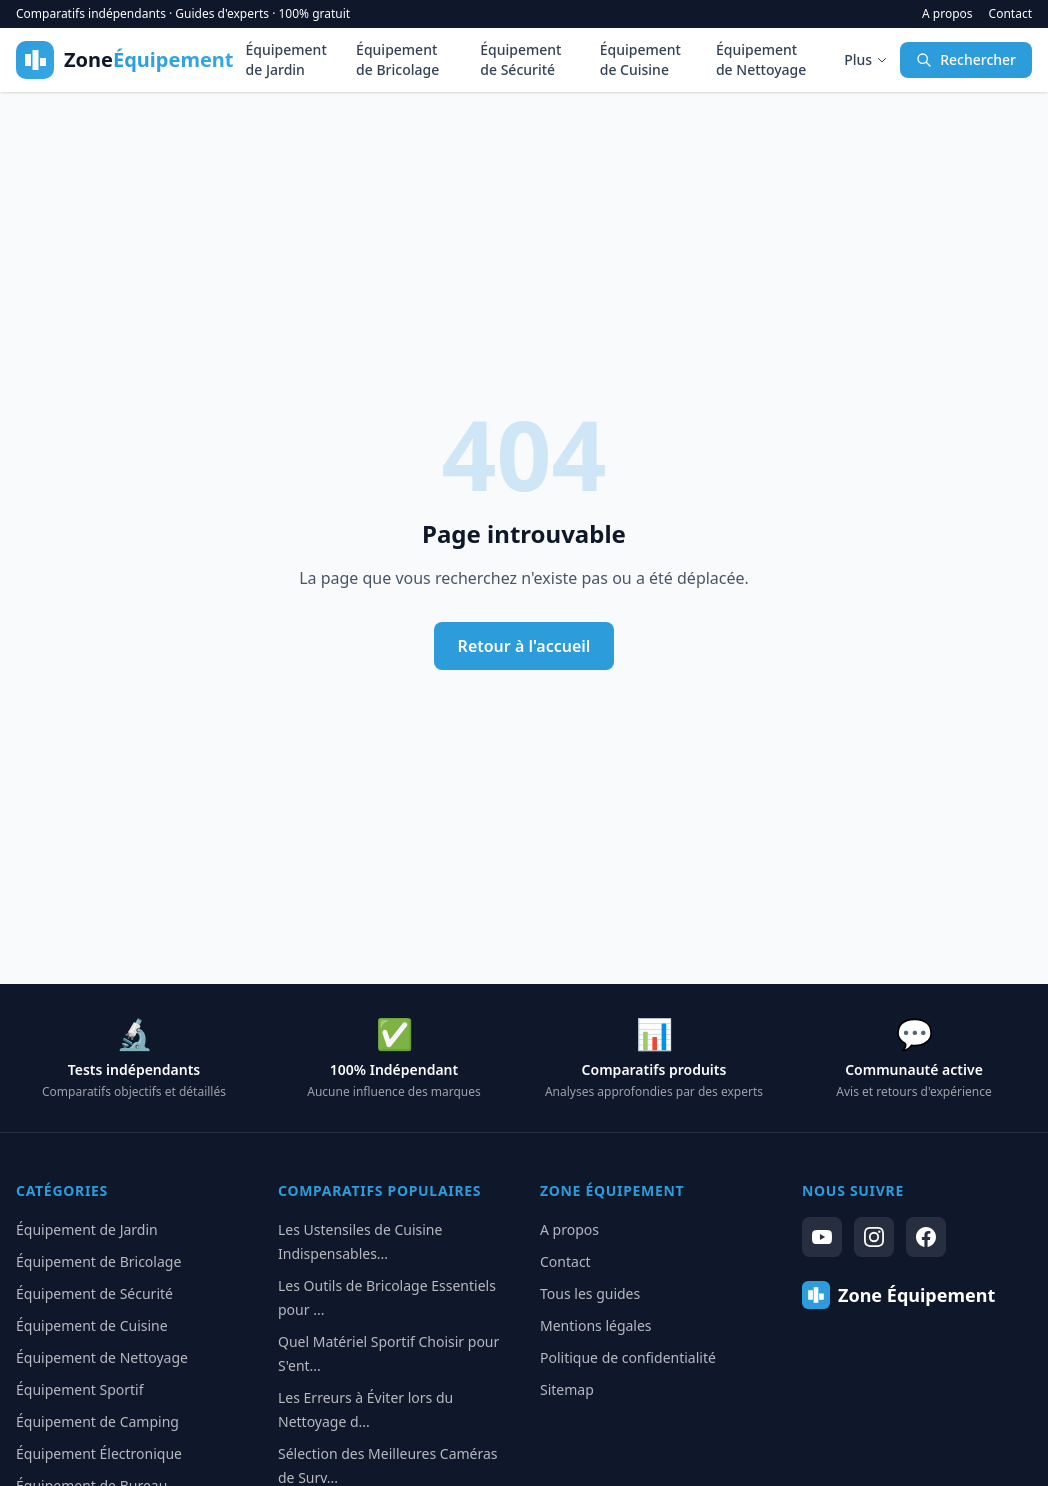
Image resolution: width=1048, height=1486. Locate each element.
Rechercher (966, 59)
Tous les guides (590, 1293)
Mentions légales (596, 1325)
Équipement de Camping (97, 1421)
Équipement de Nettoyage (761, 59)
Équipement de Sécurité (520, 59)
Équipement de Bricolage (397, 59)
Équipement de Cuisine (640, 59)
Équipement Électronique (99, 1453)
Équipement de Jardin (286, 59)
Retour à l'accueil (524, 646)
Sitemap (567, 1389)
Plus (866, 59)
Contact (1010, 14)
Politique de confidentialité (628, 1357)
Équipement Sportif (80, 1389)
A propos (947, 14)
